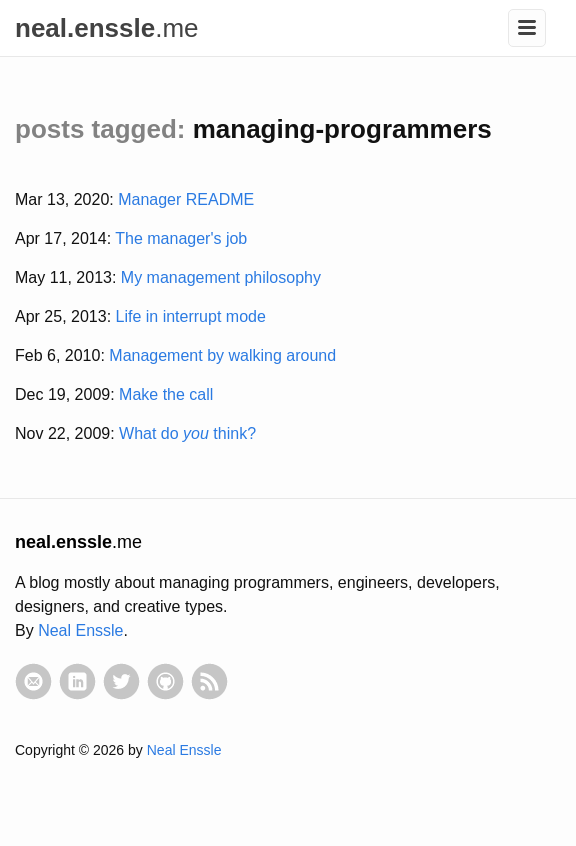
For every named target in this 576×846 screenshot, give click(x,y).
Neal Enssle (80, 630)
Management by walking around (222, 355)
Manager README (186, 199)
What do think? (187, 433)
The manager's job (181, 238)
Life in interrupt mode (191, 316)
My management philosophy (221, 277)
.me (107, 28)
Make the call (166, 394)
